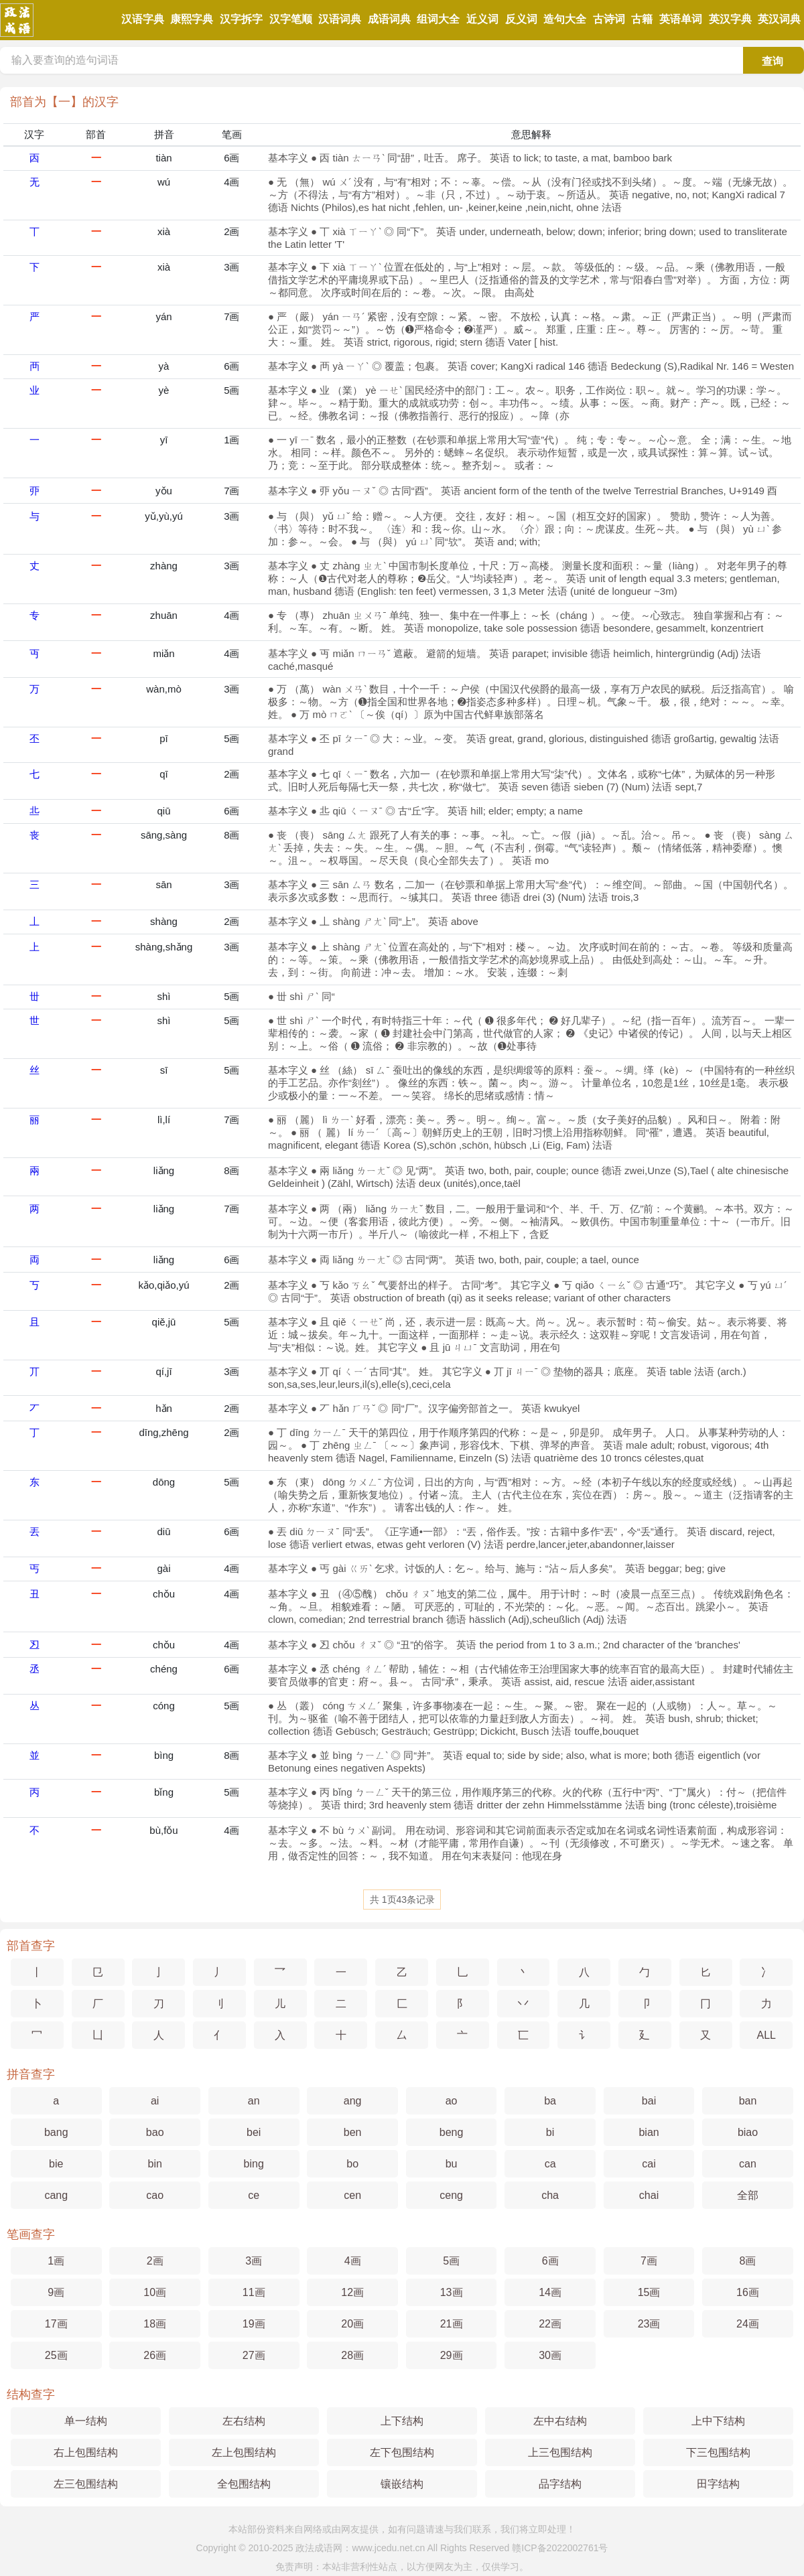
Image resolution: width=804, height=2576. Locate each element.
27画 (254, 2355)
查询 (772, 61)
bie (56, 2163)
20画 (352, 2324)
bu (452, 2163)
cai (648, 2163)
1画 (231, 439)
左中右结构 (560, 2421)
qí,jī (163, 1371)
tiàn (163, 157)
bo (352, 2163)
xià (163, 231)
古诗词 (609, 19)
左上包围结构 (244, 2452)
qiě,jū (164, 1322)
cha (550, 2195)
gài (164, 1568)
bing (254, 2163)
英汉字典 (730, 19)
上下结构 (402, 2421)
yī (164, 439)
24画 (747, 2324)
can (747, 2163)
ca (550, 2163)
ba (550, 2100)
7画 (231, 316)
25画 (56, 2355)
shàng (164, 921)
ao (452, 2100)
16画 (747, 2292)
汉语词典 (339, 19)
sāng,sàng (164, 835)
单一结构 (85, 2421)
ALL (766, 2035)
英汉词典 (779, 19)
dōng (164, 1482)
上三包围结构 (560, 2452)
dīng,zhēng (163, 1432)
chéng (164, 1668)
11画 (254, 2292)
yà (164, 366)
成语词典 (389, 19)
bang (56, 2132)
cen (352, 2195)
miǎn (163, 653)
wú (163, 182)
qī (163, 774)
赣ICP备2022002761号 (560, 2548)
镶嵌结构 (402, 2484)
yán (163, 316)
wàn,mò (164, 689)
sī (164, 1070)
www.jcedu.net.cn (388, 2548)
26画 (154, 2355)
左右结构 (243, 2421)
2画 (231, 231)
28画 (352, 2355)
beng (452, 2132)
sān (163, 884)
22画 (550, 2324)
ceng (451, 2195)
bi (550, 2132)
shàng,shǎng (164, 946)
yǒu (163, 490)
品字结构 (560, 2484)
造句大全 (564, 19)
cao (154, 2195)
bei (254, 2132)
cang (56, 2195)
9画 (56, 2292)
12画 (352, 2292)
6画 (231, 157)
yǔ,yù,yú (164, 516)
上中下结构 (718, 2421)
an (254, 2100)
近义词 (482, 19)
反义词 (521, 19)
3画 (231, 267)
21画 (451, 2324)
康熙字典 (191, 19)
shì (164, 996)
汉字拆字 (241, 19)
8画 (231, 835)
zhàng (164, 565)
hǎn (163, 1408)
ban (748, 2100)
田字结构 (718, 2484)
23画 (649, 2324)
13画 (451, 2292)
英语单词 (680, 19)
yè (164, 390)
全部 (747, 2195)
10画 (154, 2292)
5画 (231, 390)
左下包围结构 (402, 2452)
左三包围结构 (86, 2484)
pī (163, 738)
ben (353, 2132)
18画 (154, 2324)
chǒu (164, 1593)
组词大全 (438, 19)
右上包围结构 (86, 2452)
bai (649, 2100)
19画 (254, 2324)
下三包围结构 (718, 2452)
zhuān (164, 615)
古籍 (642, 19)
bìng (164, 1755)
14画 (550, 2292)
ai (155, 2100)
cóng (164, 1705)
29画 (451, 2355)
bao (155, 2132)
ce (253, 2195)
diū (164, 1531)
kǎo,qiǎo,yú (164, 1285)
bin (155, 2163)
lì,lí (163, 1119)
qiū (164, 810)
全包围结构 (244, 2484)
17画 (56, 2324)
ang (353, 2100)
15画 (649, 2292)
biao (748, 2132)
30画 (550, 2355)
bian (649, 2132)
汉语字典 (142, 19)
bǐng (164, 1792)
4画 (231, 182)
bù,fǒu (163, 1830)
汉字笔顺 (290, 19)
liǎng (163, 1170)
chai (649, 2195)
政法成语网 (318, 2548)
